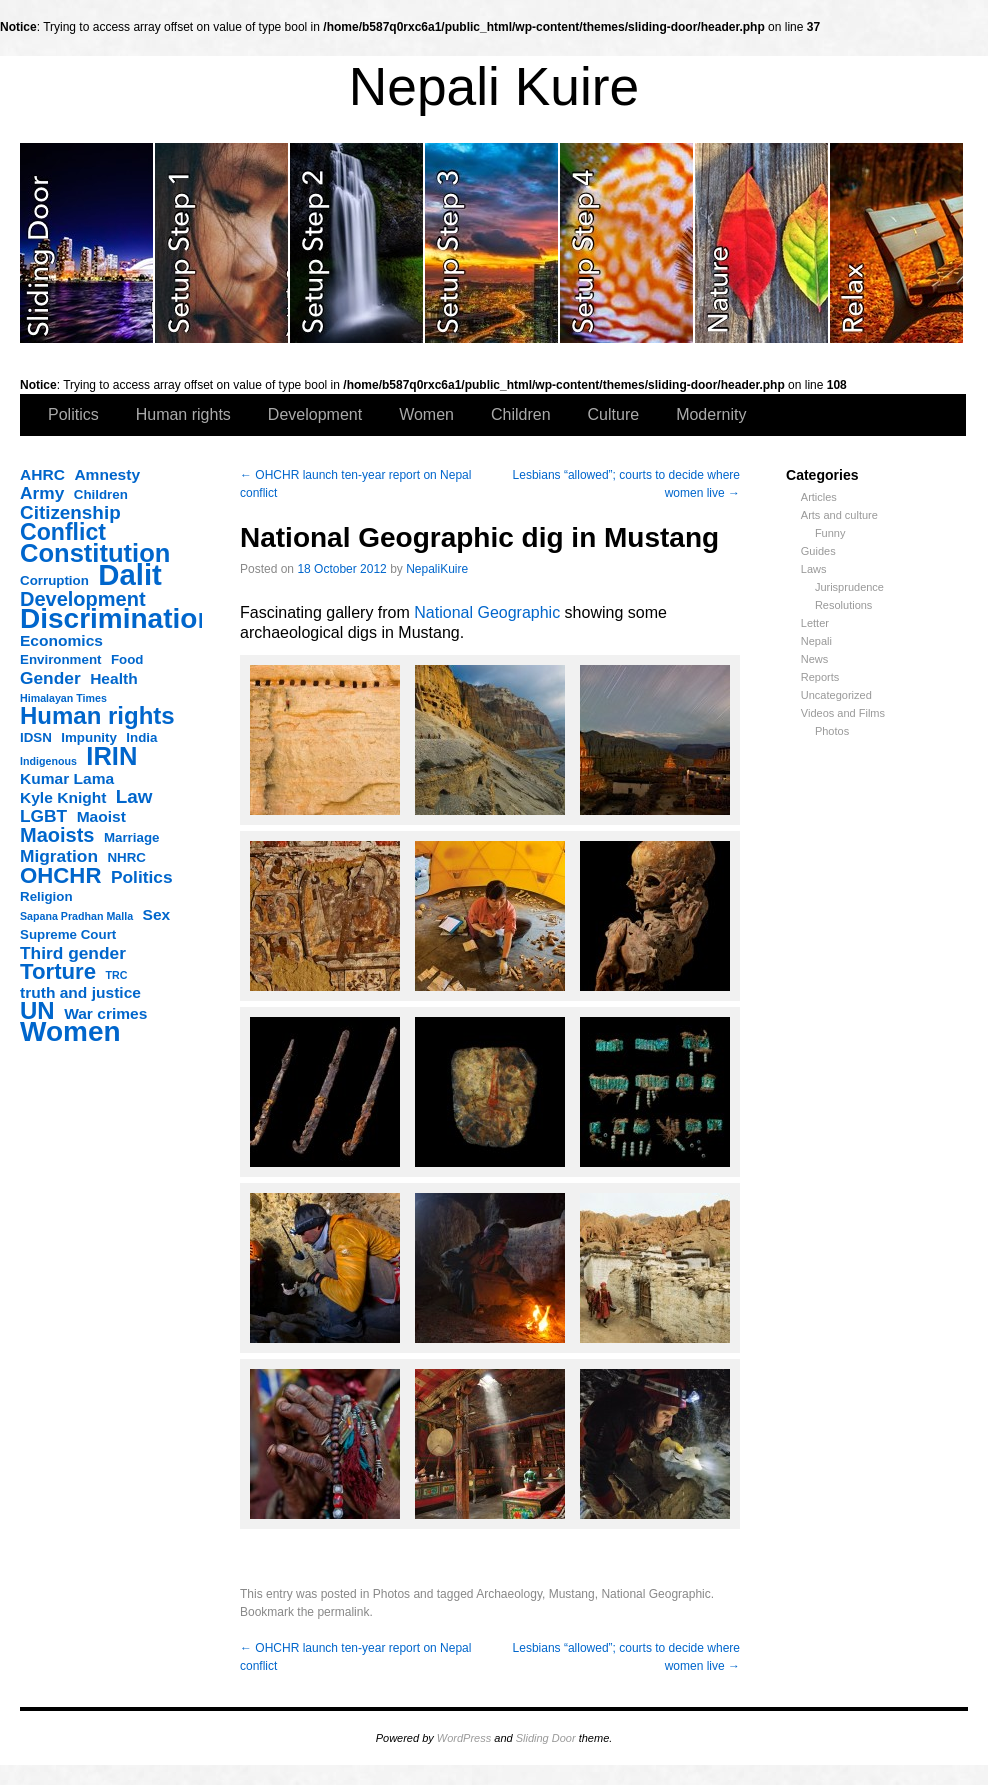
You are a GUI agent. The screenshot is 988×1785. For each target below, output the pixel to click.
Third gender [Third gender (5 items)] (73, 953)
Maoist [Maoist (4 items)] (101, 816)
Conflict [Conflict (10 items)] (63, 532)
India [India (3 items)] (141, 737)
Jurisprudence (849, 587)
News (815, 659)
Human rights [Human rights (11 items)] (97, 716)
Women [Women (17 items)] (70, 1032)
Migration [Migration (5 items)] (59, 856)
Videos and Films (843, 713)
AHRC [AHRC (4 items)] (42, 474)
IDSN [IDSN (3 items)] (36, 737)
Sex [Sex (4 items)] (157, 914)
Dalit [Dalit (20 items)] (130, 575)
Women (426, 414)
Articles (819, 497)
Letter (815, 623)
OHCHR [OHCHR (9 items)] (60, 876)
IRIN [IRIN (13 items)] (111, 756)
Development (315, 414)
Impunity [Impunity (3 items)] (89, 737)
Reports (820, 677)
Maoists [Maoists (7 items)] (57, 835)
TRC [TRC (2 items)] (117, 975)
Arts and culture (839, 515)
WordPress (464, 1738)
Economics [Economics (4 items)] (61, 640)
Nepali (816, 641)
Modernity (711, 414)
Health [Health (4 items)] (114, 678)
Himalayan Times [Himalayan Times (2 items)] (63, 698)
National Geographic (487, 612)
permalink (343, 1612)
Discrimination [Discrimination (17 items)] (117, 619)
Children (521, 414)
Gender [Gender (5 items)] (50, 678)
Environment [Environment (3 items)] (60, 659)
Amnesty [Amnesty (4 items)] (107, 474)
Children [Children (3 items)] (101, 494)
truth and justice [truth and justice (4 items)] (80, 992)
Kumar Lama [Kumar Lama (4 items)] (67, 778)
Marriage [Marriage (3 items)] (132, 837)
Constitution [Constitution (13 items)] (95, 553)
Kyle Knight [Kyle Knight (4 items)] (63, 797)
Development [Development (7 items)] (83, 599)
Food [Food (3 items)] (127, 659)
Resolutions (843, 605)
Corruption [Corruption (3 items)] (54, 580)
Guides (818, 551)
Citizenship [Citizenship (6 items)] (70, 513)
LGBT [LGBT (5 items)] (43, 816)
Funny (830, 533)
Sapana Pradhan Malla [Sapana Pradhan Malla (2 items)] (76, 916)
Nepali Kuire (494, 86)
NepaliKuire (437, 569)
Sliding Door (546, 1738)
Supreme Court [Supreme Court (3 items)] (68, 934)
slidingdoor (87, 243)
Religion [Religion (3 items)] (46, 896)
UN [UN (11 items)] (37, 1011)
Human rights (183, 414)
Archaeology (509, 1594)
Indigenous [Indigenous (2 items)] (48, 761)
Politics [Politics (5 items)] (142, 877)
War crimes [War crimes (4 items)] (105, 1013)
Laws (814, 569)
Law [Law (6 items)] (134, 797)
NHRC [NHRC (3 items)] (126, 857)
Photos (832, 731)
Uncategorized (836, 695)
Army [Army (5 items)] (42, 493)
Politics (73, 414)
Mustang (572, 1594)
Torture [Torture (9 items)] (58, 972)
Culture (614, 414)
